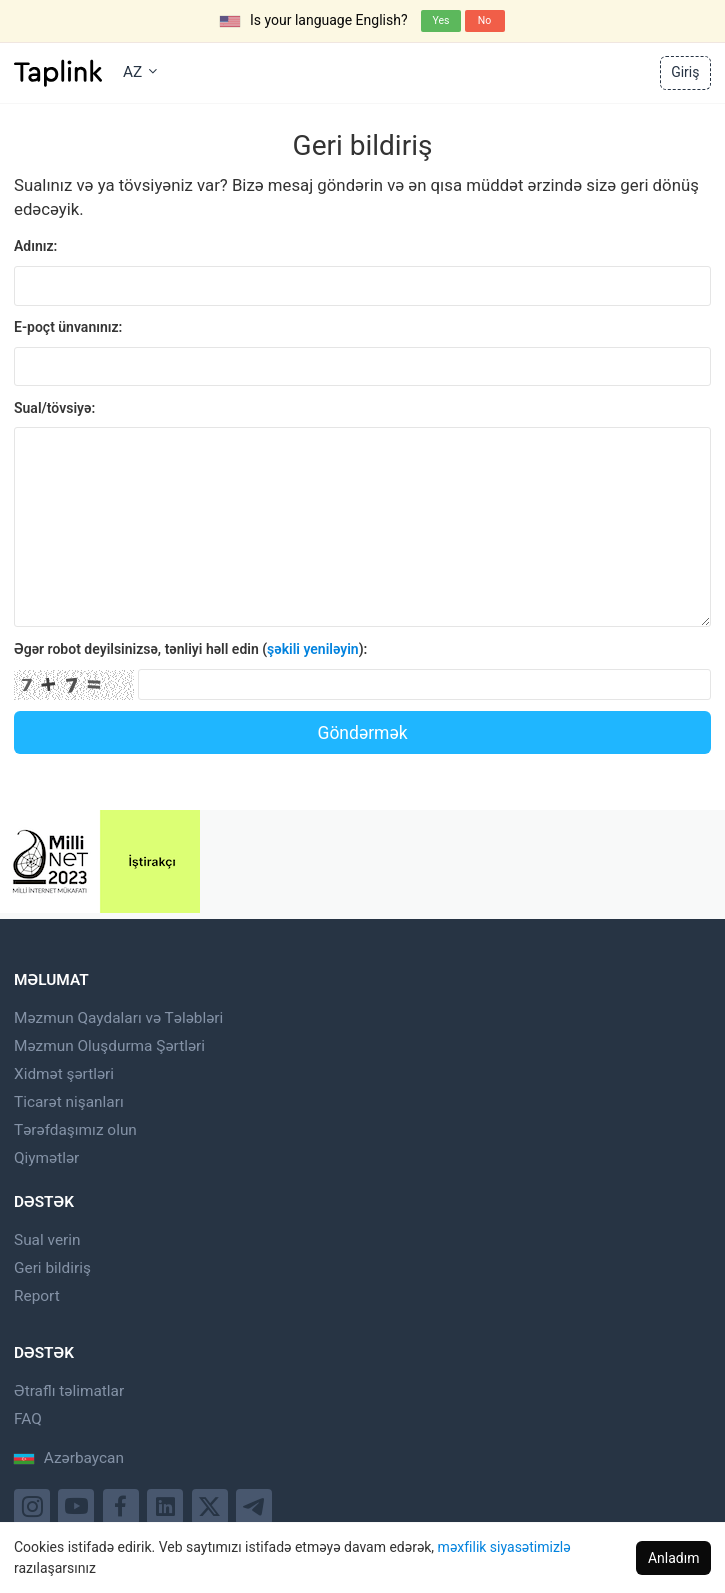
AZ (140, 72)
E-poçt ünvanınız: (68, 327)
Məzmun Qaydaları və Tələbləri (118, 1018)
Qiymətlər (46, 1158)
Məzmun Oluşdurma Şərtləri (109, 1046)
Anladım (674, 1558)
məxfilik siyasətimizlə (504, 1547)
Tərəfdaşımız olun (75, 1130)
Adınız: (35, 246)
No (484, 20)
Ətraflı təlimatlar (69, 1391)
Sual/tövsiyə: (54, 408)
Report (37, 1296)
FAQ (28, 1419)
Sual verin (47, 1240)
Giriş (685, 72)
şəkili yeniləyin (313, 649)
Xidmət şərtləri (64, 1074)
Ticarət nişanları (69, 1102)
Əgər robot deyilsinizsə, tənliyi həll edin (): (190, 649)
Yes (441, 20)
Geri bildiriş (52, 1268)
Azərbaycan (69, 1458)
